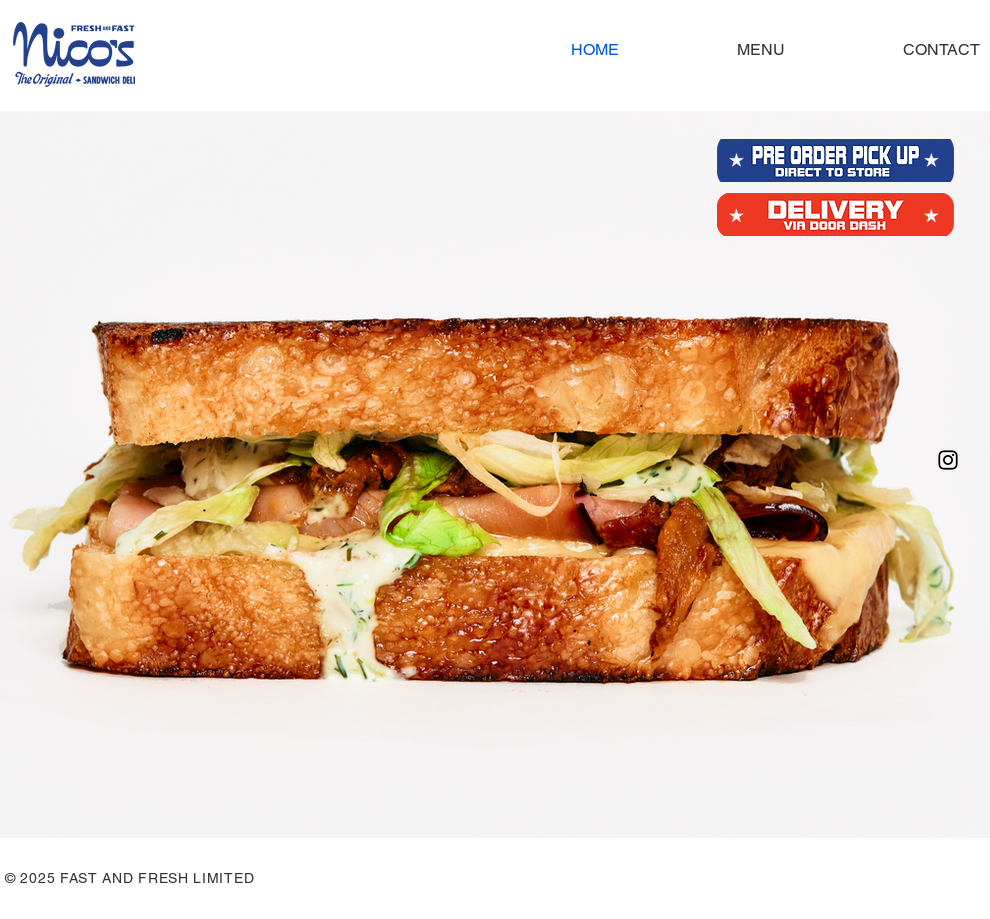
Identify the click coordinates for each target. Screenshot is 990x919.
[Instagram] (948, 460)
